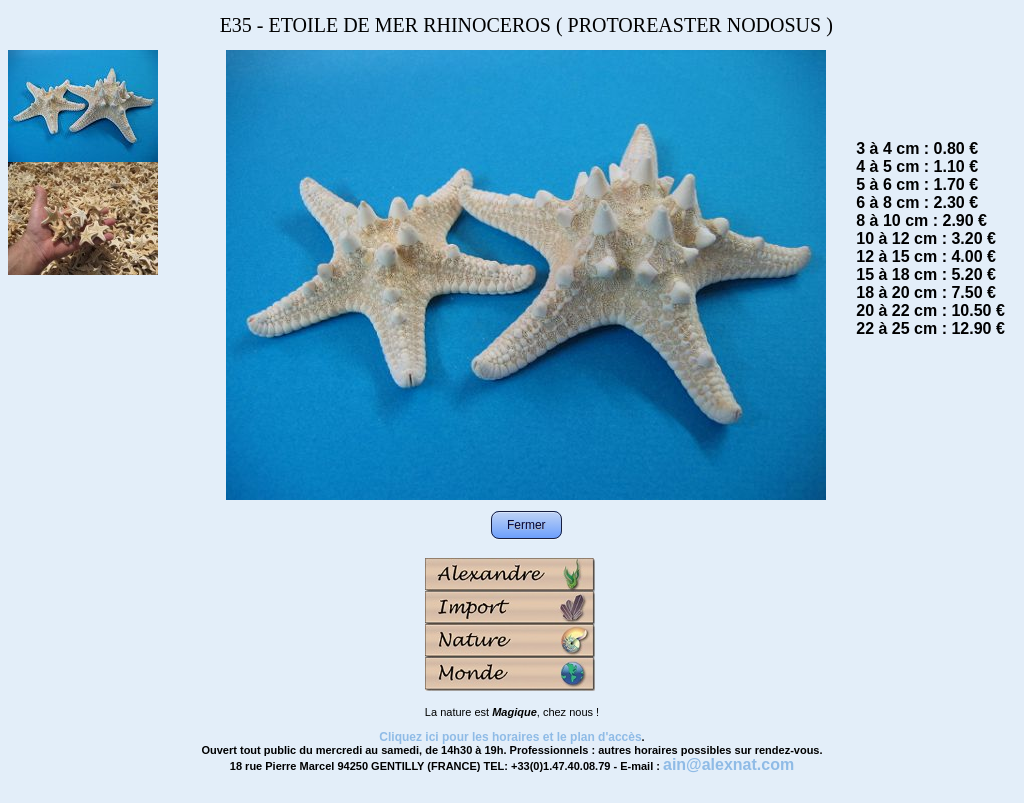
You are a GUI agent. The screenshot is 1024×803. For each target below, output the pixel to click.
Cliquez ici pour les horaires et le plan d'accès (510, 737)
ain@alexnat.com (728, 764)
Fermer (526, 525)
